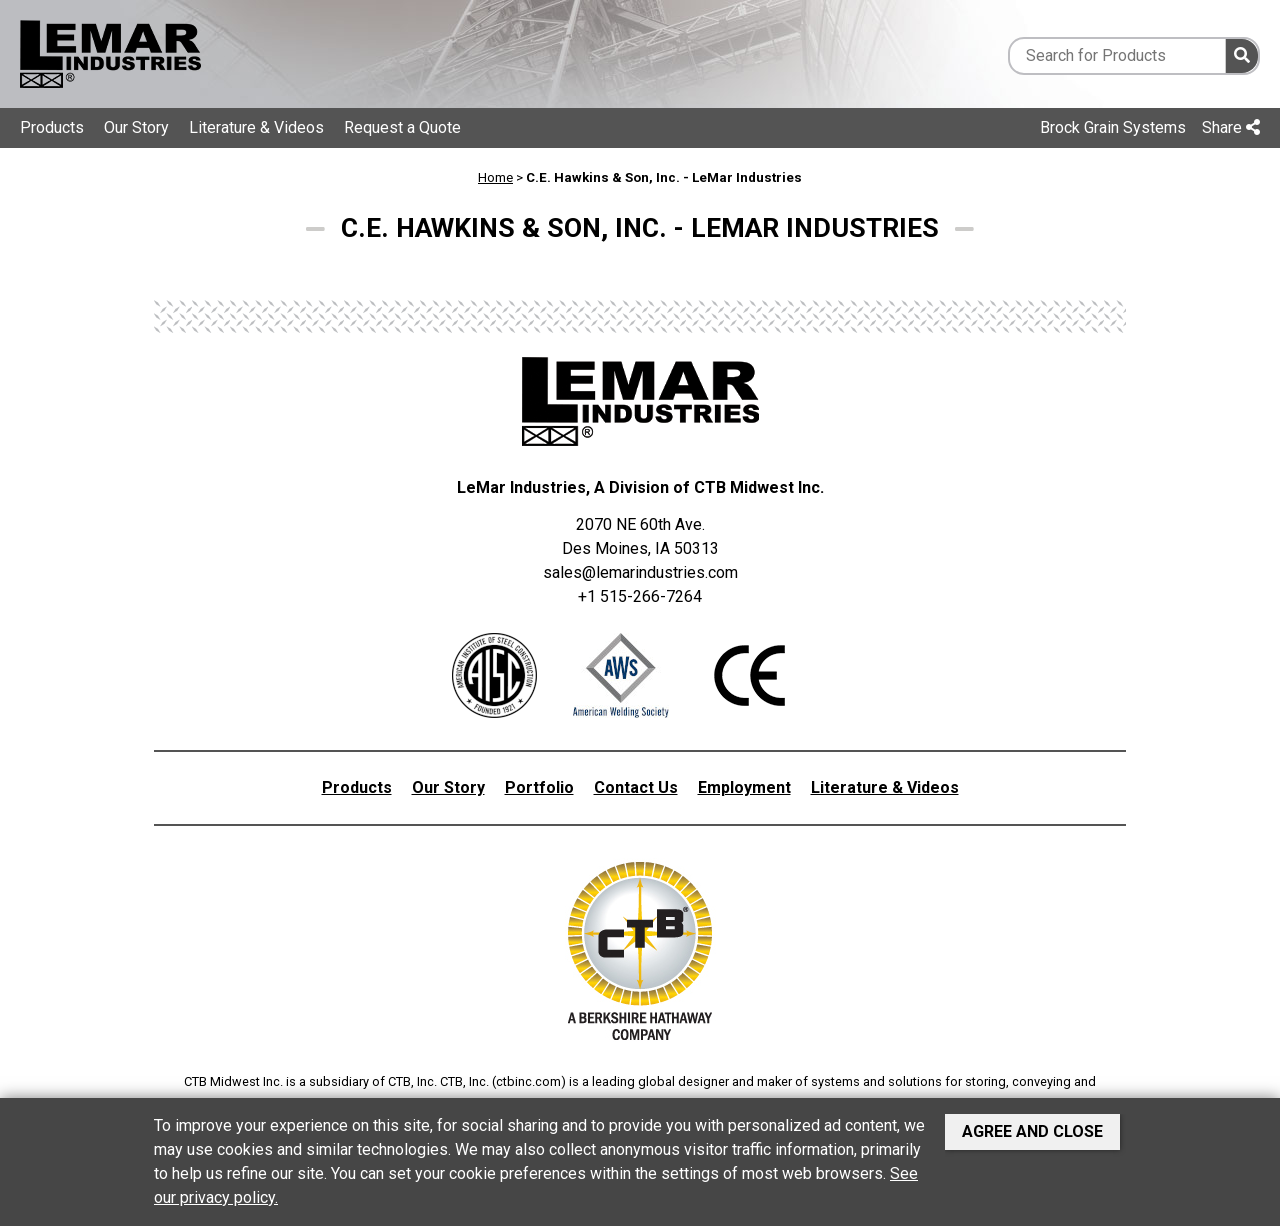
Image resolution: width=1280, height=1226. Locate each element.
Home (495, 177)
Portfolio (539, 787)
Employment (744, 787)
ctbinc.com (528, 1081)
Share (1231, 127)
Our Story (136, 127)
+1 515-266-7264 (640, 596)
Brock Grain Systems (1113, 127)
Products (52, 127)
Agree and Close (1032, 1131)
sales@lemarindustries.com (640, 572)
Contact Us (636, 787)
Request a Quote (402, 127)
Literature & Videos (256, 127)
